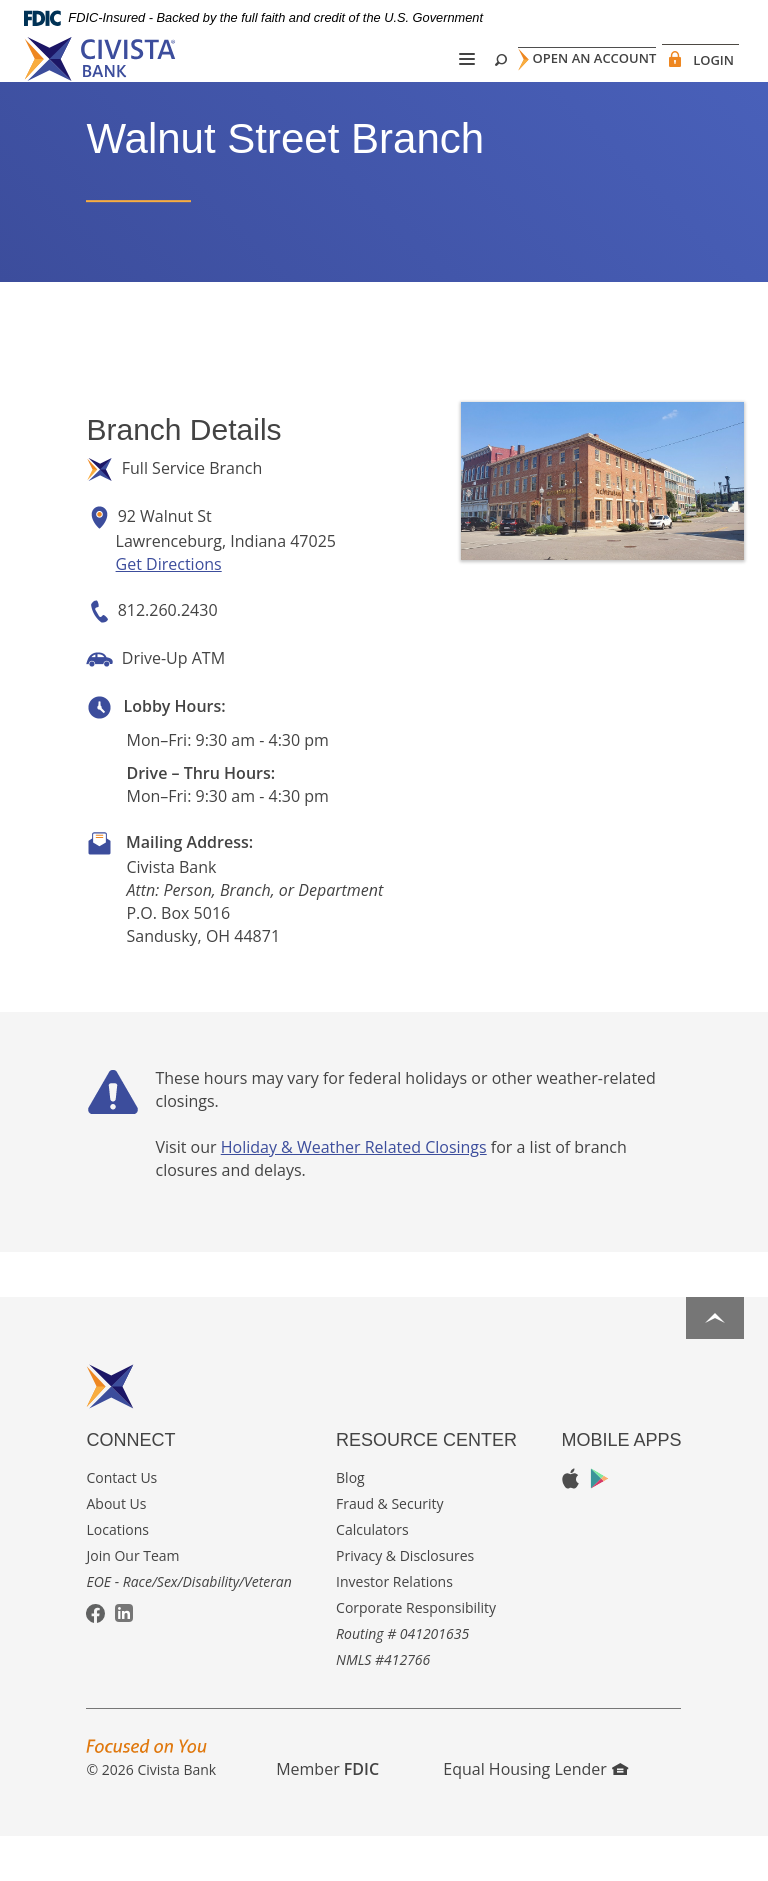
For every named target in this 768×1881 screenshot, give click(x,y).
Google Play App (599, 1522)
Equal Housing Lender (535, 1813)
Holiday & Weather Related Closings (354, 1191)
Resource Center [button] (426, 1484)
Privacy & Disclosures (405, 1599)
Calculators (372, 1573)
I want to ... (674, 1854)
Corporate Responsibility (416, 1651)
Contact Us (121, 1521)
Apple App (570, 1523)
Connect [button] (130, 1484)
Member (327, 1813)
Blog (350, 1521)
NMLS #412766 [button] (383, 1703)
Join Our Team (132, 1599)
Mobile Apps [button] (621, 1484)
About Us (116, 1547)
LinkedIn (124, 1657)
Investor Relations (394, 1625)
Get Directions (169, 608)
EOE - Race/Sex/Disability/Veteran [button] (188, 1625)
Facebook (95, 1658)
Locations (117, 1573)
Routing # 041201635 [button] (402, 1677)
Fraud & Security (389, 1547)
